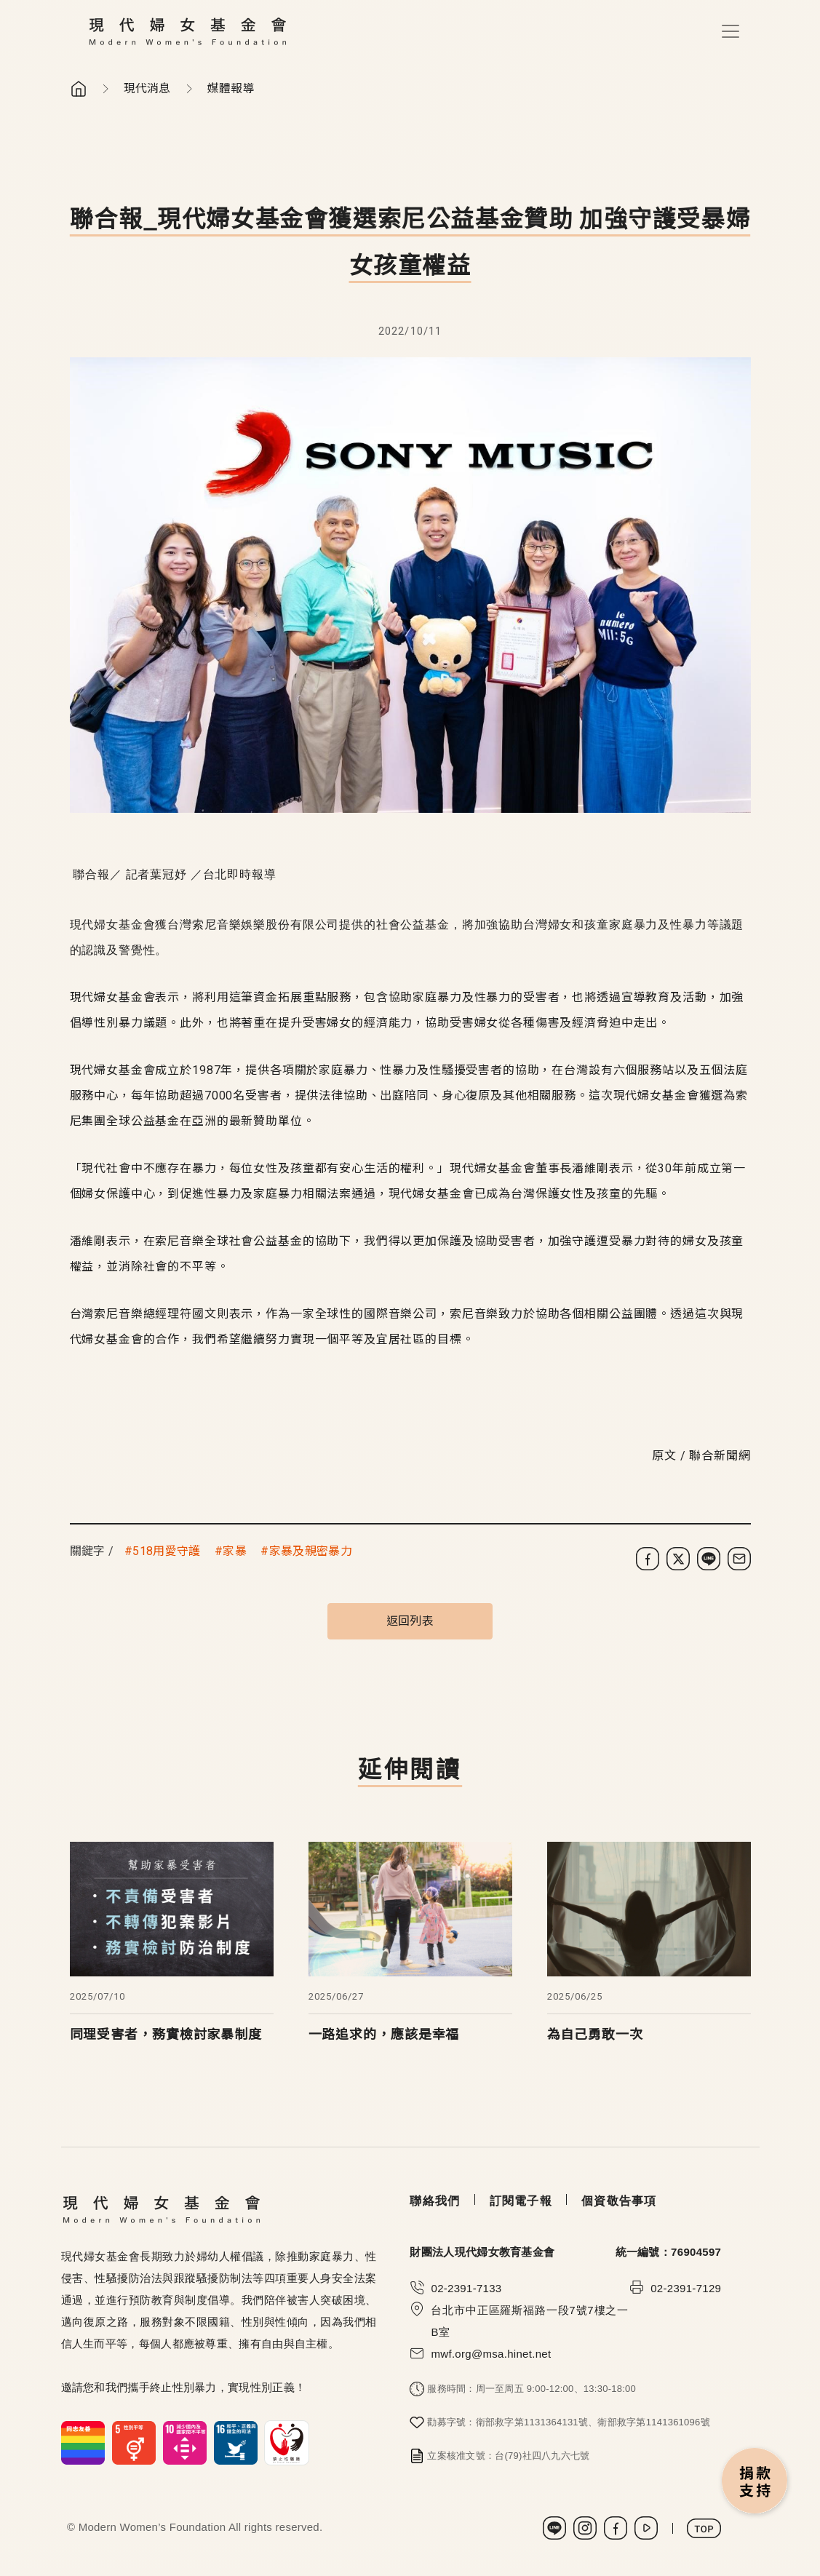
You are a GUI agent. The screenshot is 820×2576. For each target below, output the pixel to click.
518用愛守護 (166, 1551)
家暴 (235, 1551)
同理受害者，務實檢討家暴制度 (166, 2034)
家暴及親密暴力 (310, 1551)
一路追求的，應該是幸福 (384, 2034)
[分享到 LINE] (708, 1558)
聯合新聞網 (719, 1456)
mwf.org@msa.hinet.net (491, 2354)
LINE (554, 2528)
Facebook (615, 2528)
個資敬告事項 (619, 2201)
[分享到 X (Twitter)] (678, 1558)
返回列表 (410, 1621)
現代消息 (147, 88)
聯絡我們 (435, 2201)
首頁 (78, 89)
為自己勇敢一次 (595, 2034)
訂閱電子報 (521, 2201)
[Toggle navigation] (730, 31)
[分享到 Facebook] (647, 1558)
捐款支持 (755, 2482)
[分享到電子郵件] (739, 1558)
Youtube (646, 2528)
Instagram (585, 2528)
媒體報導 (231, 88)
